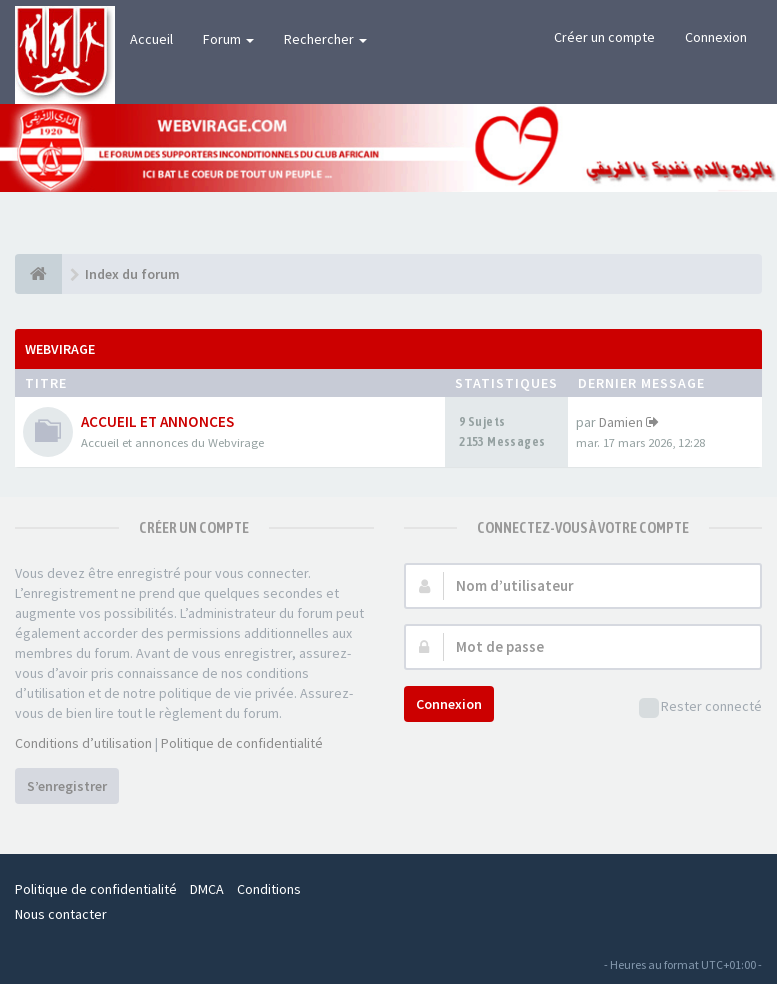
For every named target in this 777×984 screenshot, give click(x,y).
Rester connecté (700, 707)
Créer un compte (604, 37)
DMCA (207, 889)
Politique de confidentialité (242, 743)
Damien (621, 422)
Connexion (716, 37)
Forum (228, 39)
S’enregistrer (67, 786)
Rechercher (325, 39)
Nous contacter (61, 914)
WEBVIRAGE (60, 349)
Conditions (269, 889)
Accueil (151, 39)
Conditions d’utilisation (83, 743)
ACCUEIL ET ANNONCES (157, 421)
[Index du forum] (38, 274)
